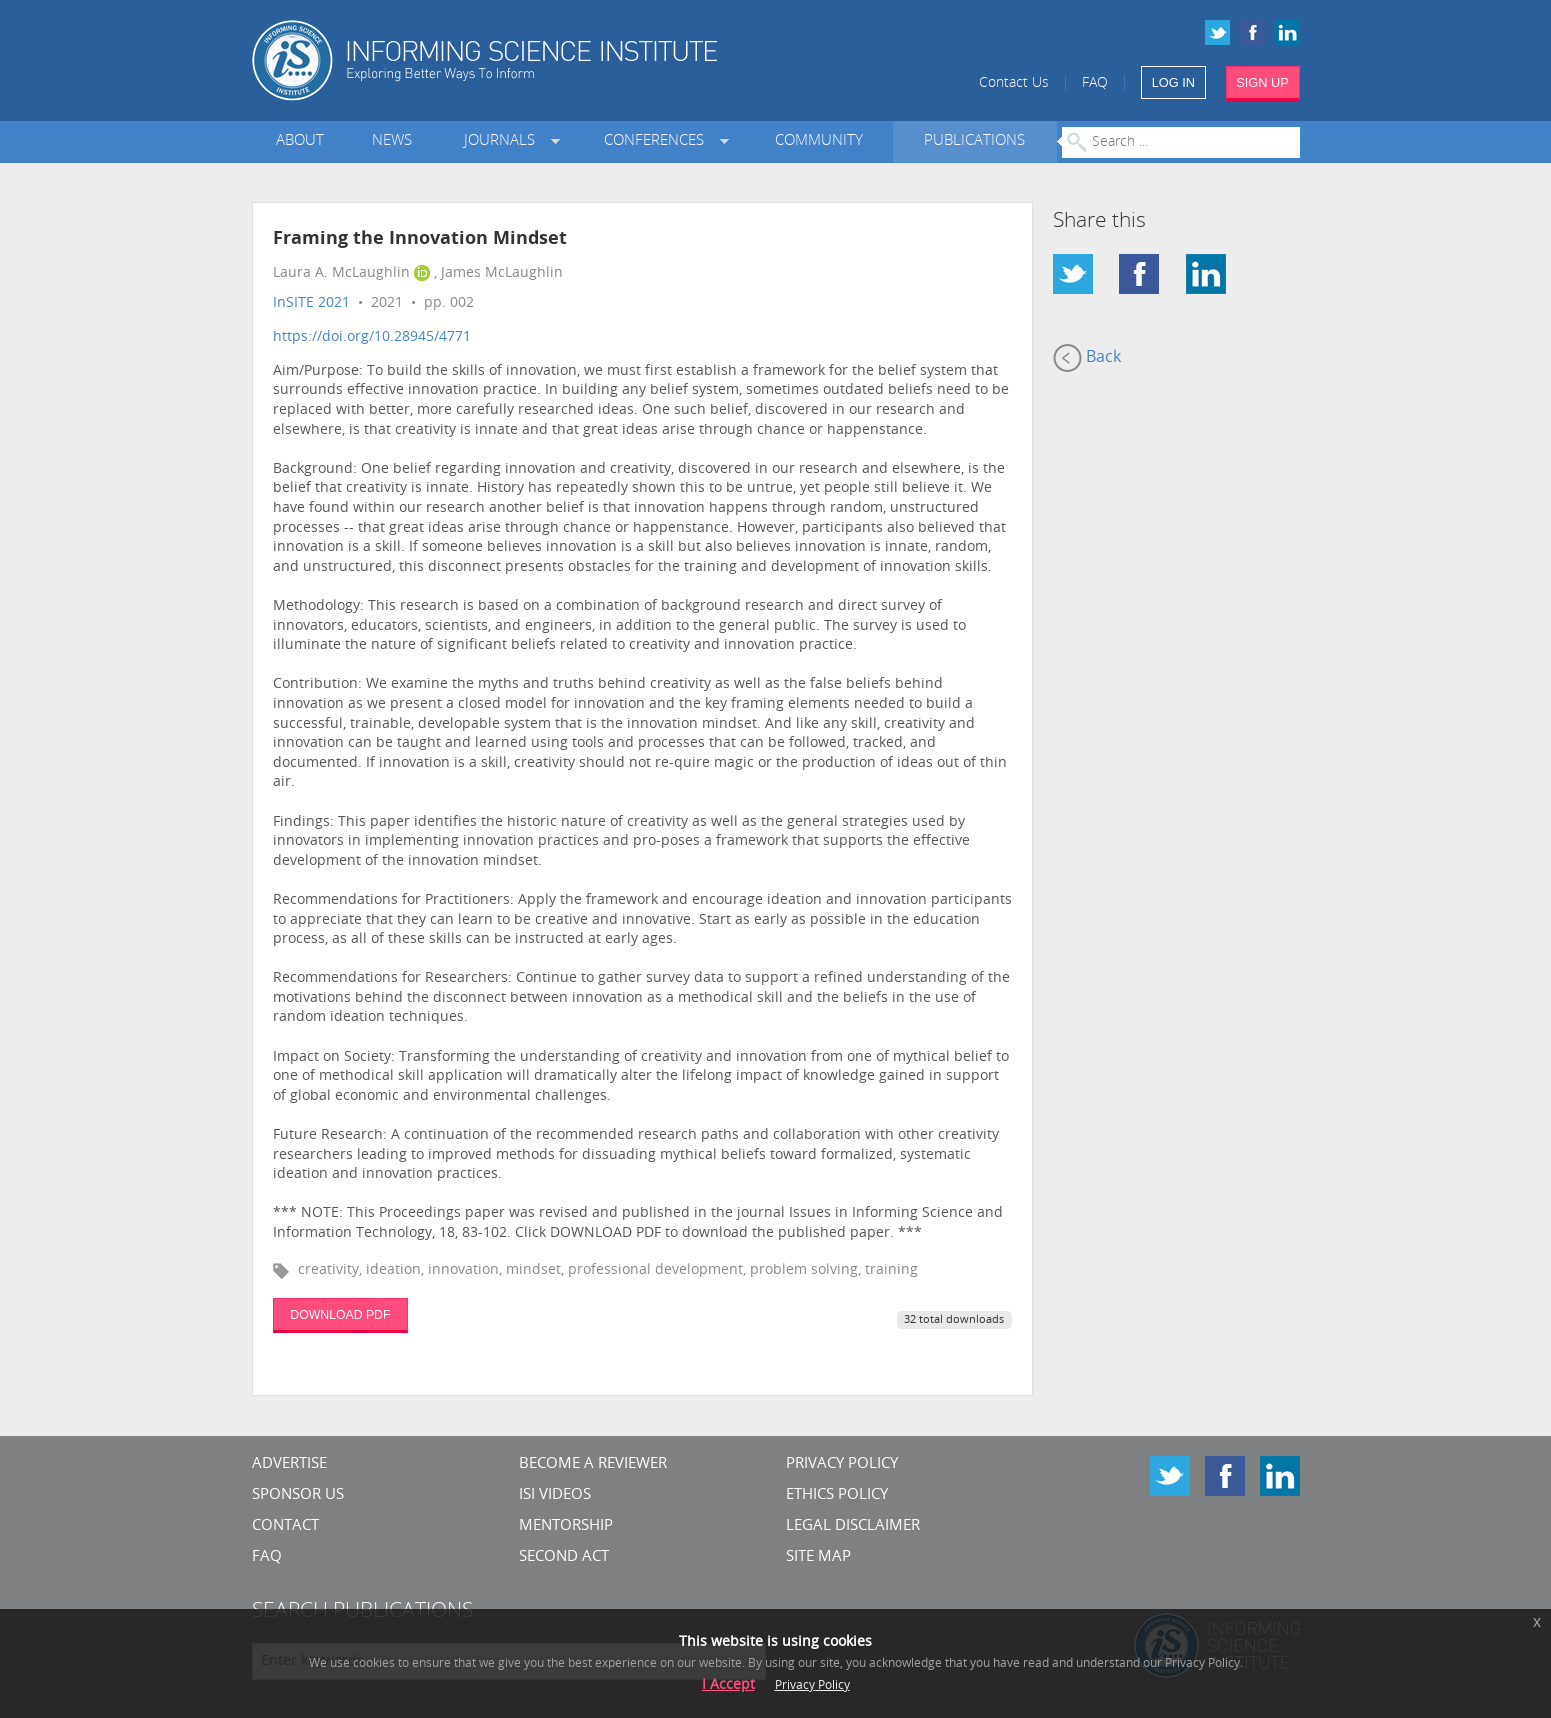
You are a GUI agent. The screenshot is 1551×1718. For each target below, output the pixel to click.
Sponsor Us (298, 1495)
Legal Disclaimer (853, 1526)
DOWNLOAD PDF (340, 1315)
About (300, 141)
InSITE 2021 (311, 303)
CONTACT (285, 1526)
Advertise (289, 1464)
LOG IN (1173, 82)
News (392, 141)
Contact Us (1014, 83)
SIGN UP (1262, 82)
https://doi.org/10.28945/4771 (372, 337)
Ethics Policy (837, 1495)
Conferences (658, 141)
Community (819, 141)
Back (1087, 358)
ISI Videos (555, 1495)
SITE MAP (818, 1557)
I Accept (728, 1685)
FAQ (1095, 83)
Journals (503, 141)
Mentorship (566, 1526)
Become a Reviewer (593, 1464)
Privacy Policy (842, 1464)
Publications (974, 141)
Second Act (564, 1557)
